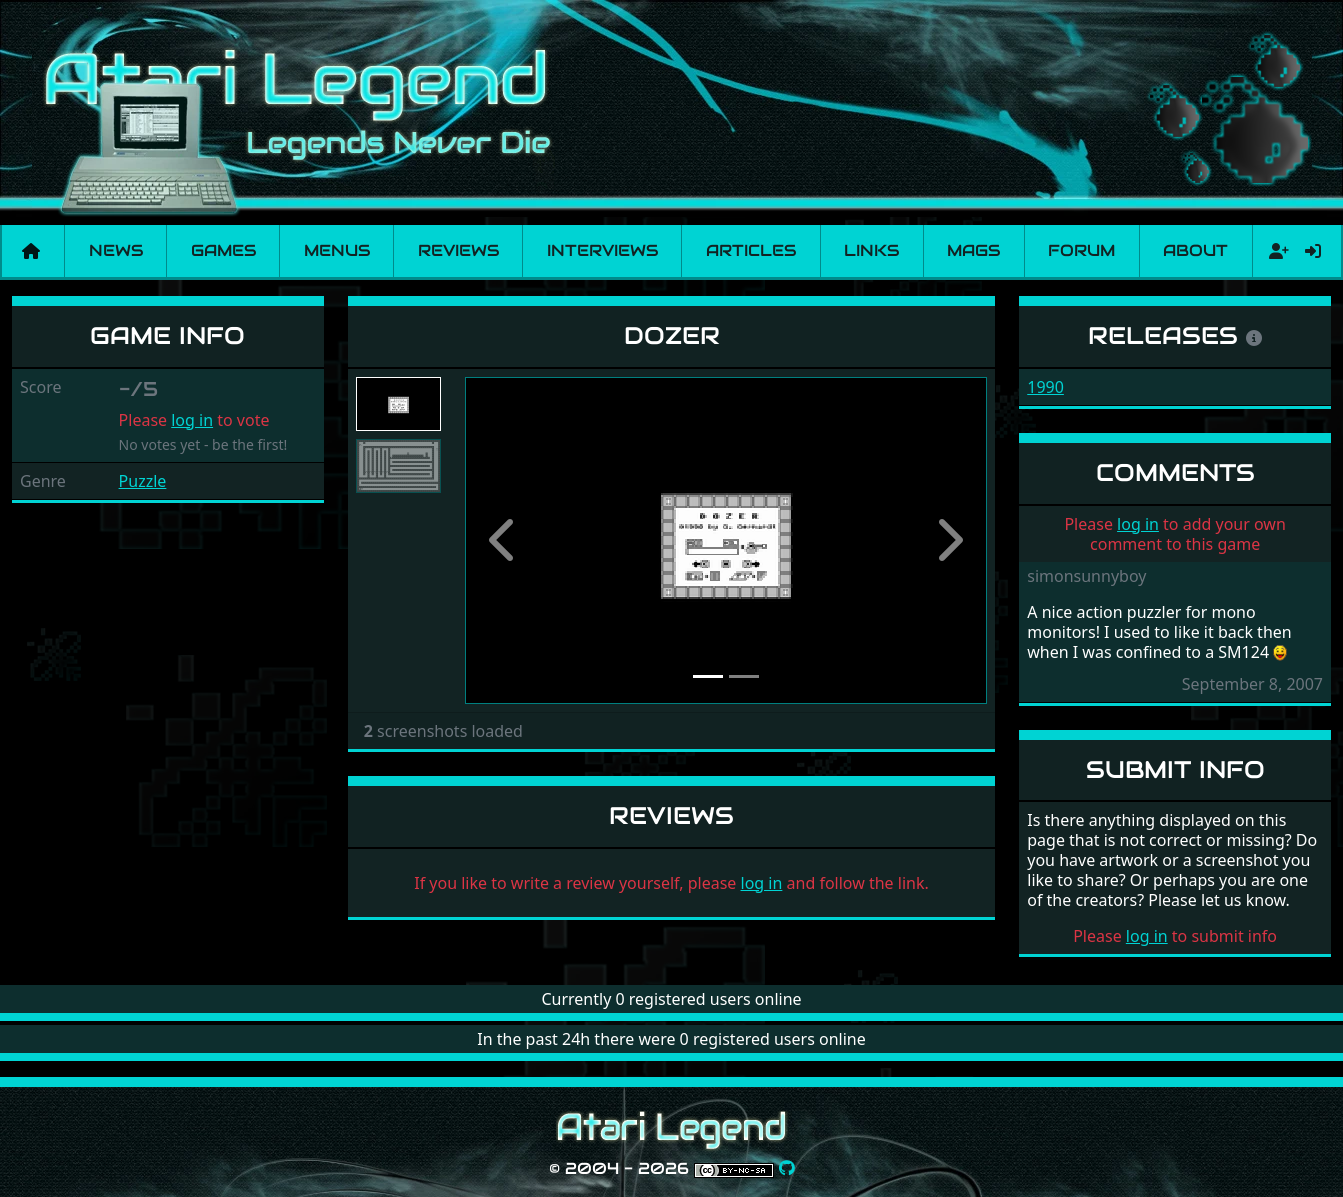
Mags (973, 250)
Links (871, 250)
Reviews (458, 250)
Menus (337, 250)
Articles (751, 250)
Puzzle (143, 481)
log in (192, 420)
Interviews (602, 250)
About (1195, 250)
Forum (1081, 250)
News (116, 250)
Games (223, 250)
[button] (504, 540)
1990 (1045, 387)
